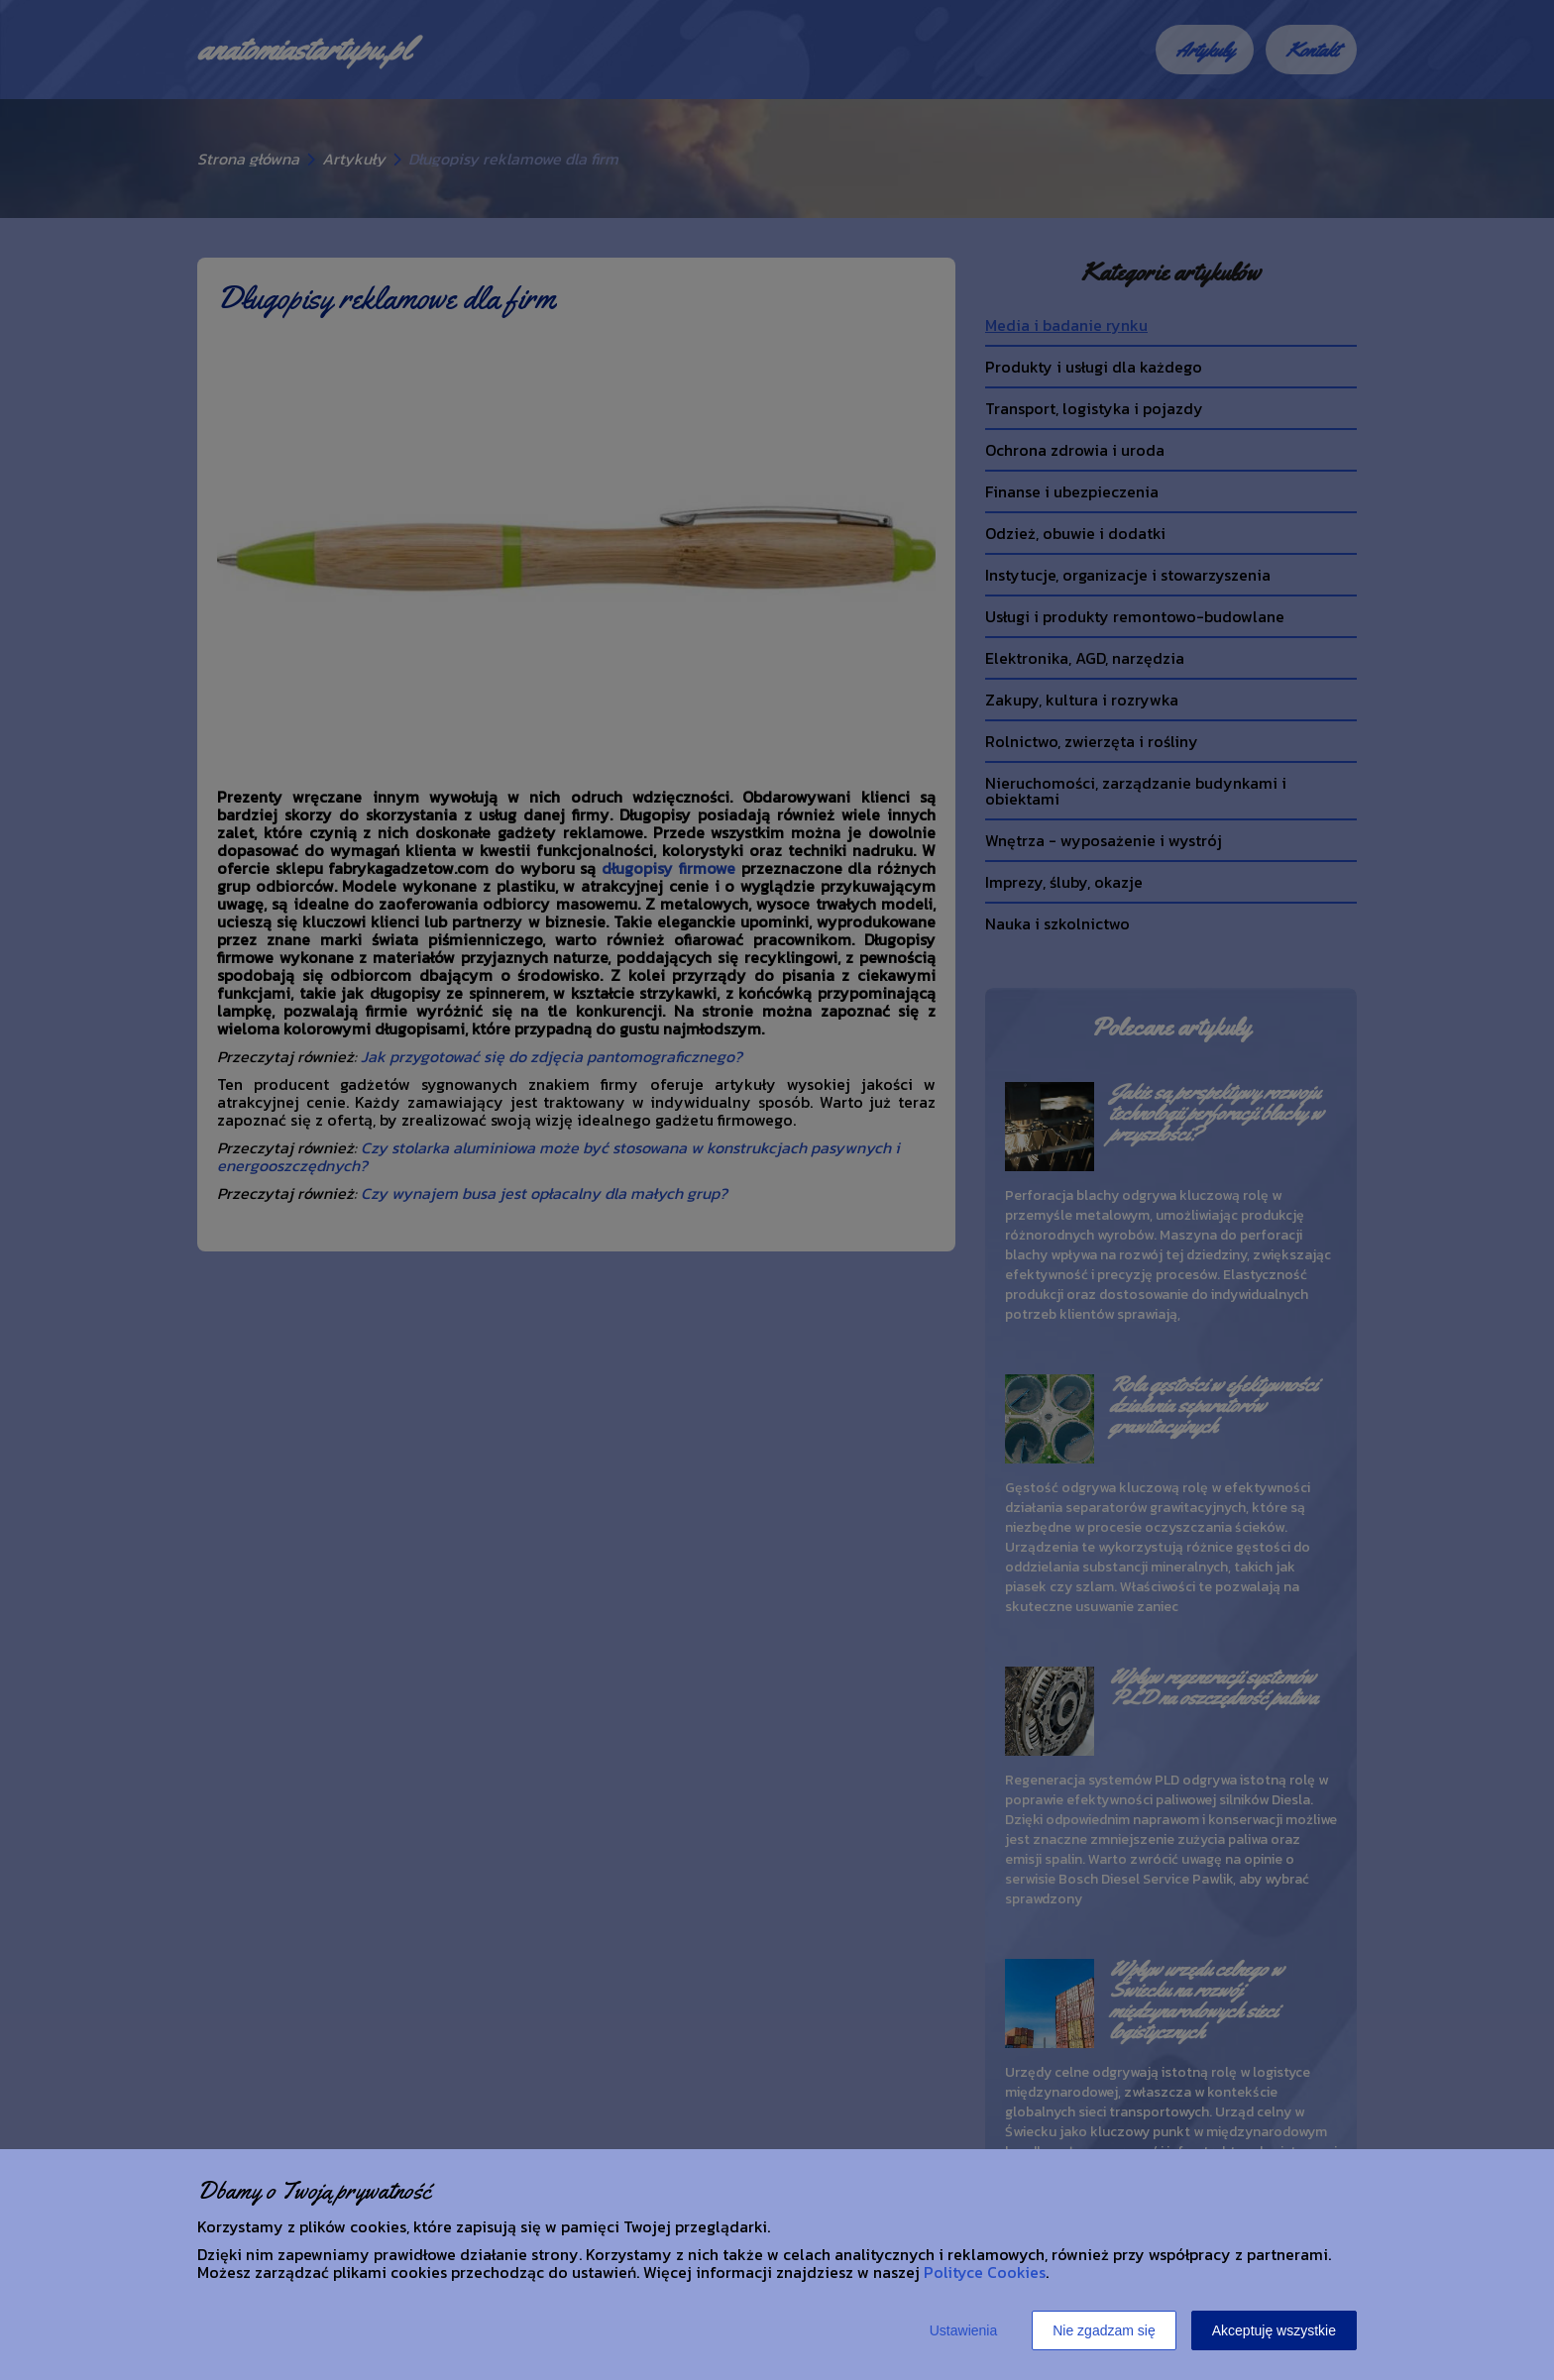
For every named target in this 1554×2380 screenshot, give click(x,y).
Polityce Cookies (985, 2272)
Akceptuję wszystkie (1274, 2330)
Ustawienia (963, 2330)
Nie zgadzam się (1104, 2330)
